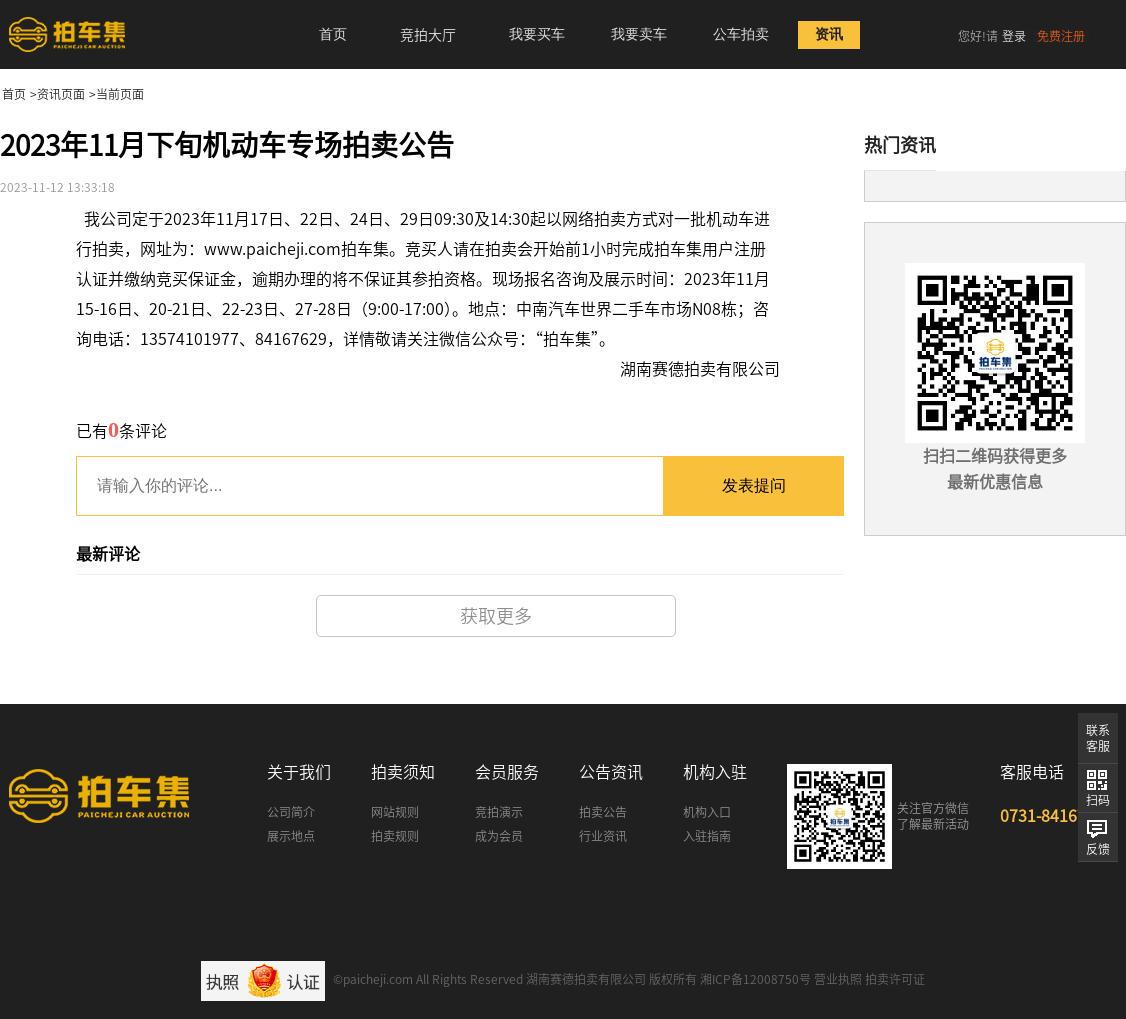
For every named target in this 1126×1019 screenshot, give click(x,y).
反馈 (1098, 849)
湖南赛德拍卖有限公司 (586, 979)
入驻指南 (707, 836)
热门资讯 (900, 145)
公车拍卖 (741, 34)
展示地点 (291, 836)
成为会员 (499, 836)
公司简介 (291, 812)
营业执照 (838, 979)
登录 (1014, 36)
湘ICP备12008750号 (755, 979)
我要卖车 (639, 34)
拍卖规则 (395, 836)
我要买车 (537, 34)
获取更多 (496, 616)
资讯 (829, 34)
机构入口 (707, 812)
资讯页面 (61, 94)
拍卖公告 (603, 812)
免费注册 (1061, 36)
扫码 (1098, 800)
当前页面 (120, 94)
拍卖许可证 (895, 979)
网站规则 (395, 812)
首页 (333, 34)
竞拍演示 (499, 812)
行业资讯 (603, 836)
